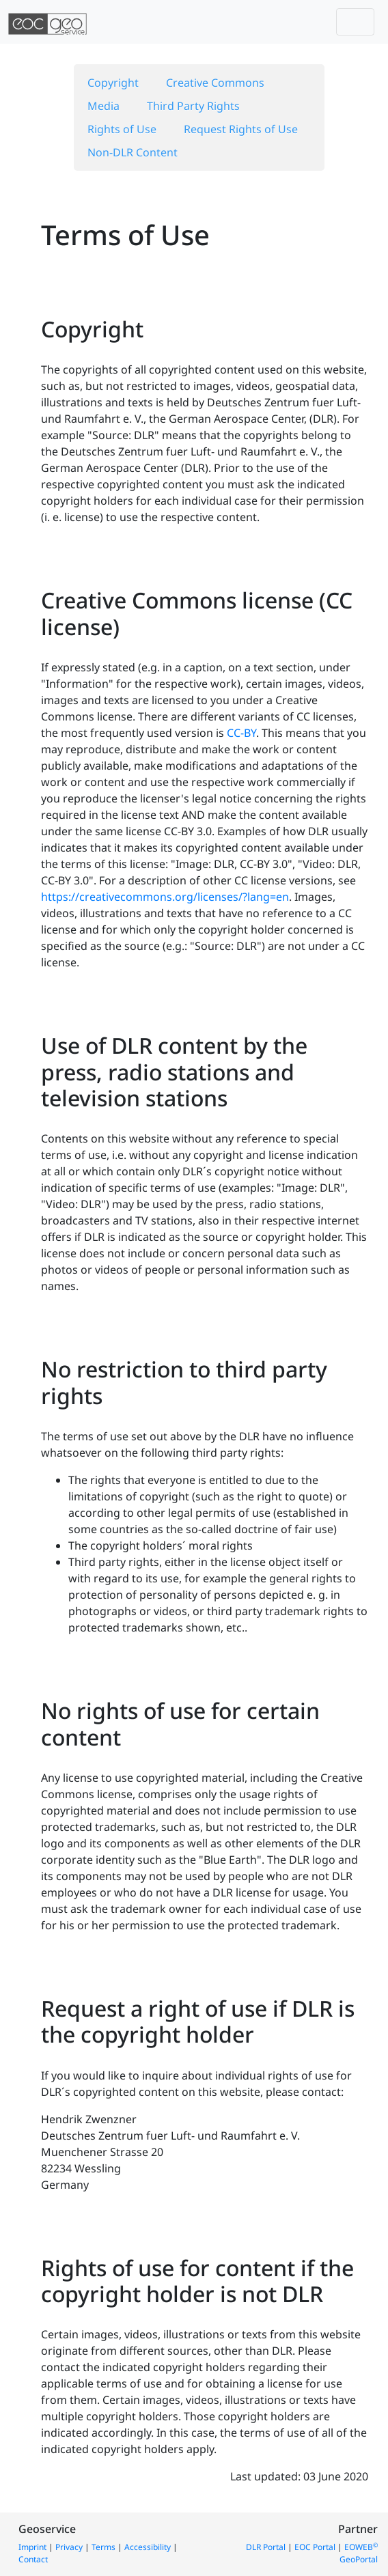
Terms (103, 2547)
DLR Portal (266, 2547)
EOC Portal (314, 2547)
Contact (33, 2559)
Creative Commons (215, 82)
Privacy (69, 2547)
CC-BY (241, 732)
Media (103, 105)
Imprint (32, 2547)
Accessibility (147, 2547)
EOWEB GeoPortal (359, 2553)
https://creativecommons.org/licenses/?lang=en (165, 896)
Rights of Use (121, 129)
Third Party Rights (193, 105)
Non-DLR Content (132, 152)
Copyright (113, 82)
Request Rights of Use (241, 129)
